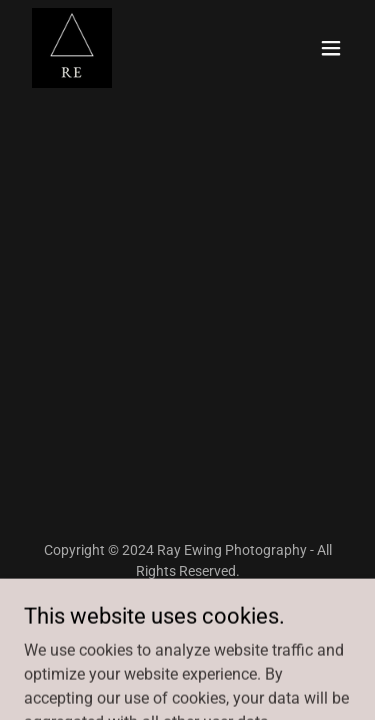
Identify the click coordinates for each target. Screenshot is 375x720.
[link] (72, 48)
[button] (331, 48)
